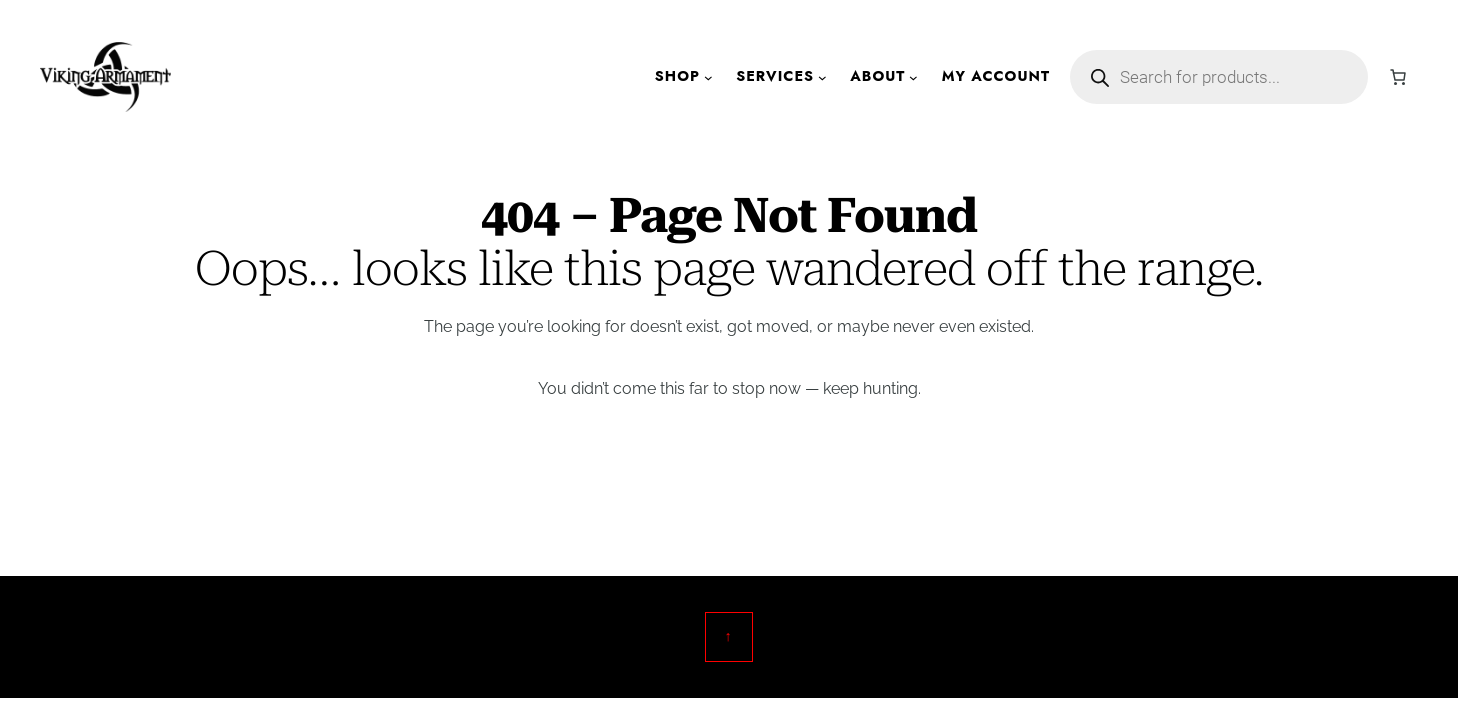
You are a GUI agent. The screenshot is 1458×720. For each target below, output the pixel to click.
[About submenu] (913, 77)
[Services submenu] (822, 77)
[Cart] (1398, 77)
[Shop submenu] (708, 77)
